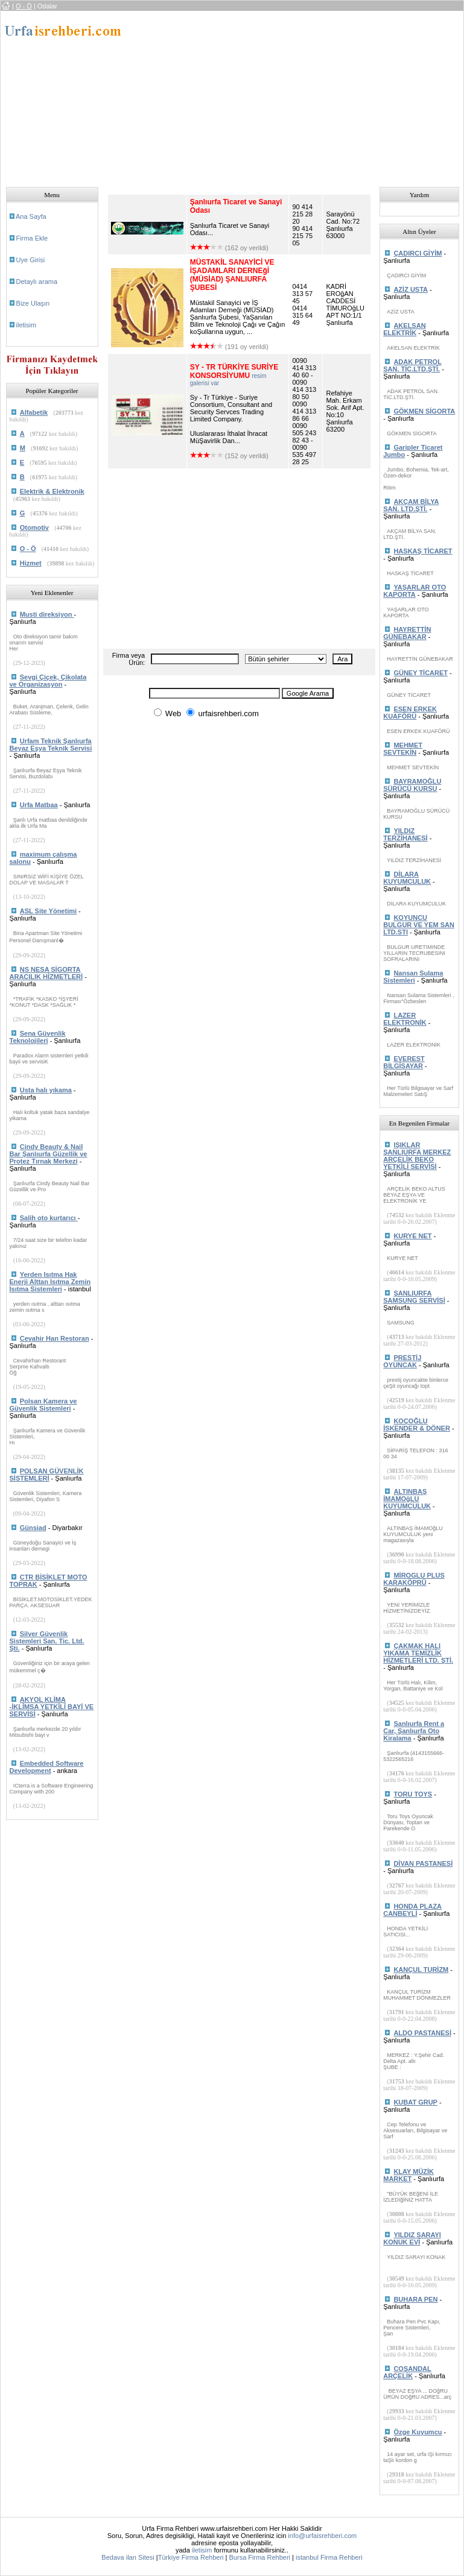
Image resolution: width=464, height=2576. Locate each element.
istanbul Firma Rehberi (329, 2557)
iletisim (26, 325)
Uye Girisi (30, 259)
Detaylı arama (36, 281)
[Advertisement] (297, 95)
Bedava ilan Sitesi (127, 2557)
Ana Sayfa (31, 216)
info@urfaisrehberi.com (322, 2535)
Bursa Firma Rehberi (259, 2557)
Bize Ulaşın (33, 303)
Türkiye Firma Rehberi (191, 2557)
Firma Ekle (32, 238)
